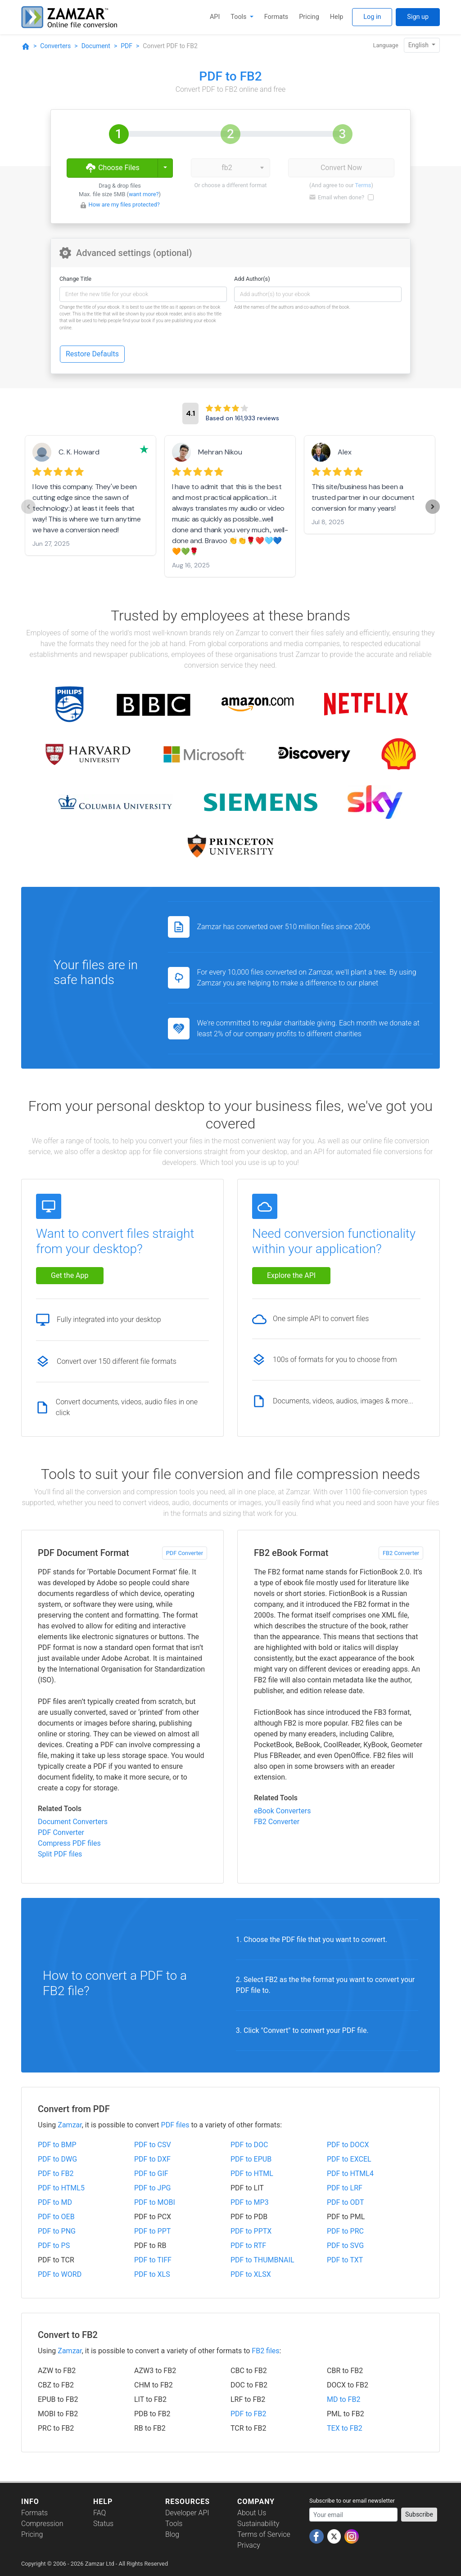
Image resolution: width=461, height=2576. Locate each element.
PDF (126, 45)
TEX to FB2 (344, 2428)
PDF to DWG (57, 2159)
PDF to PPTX (250, 2231)
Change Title (75, 278)
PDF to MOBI (154, 2202)
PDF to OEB (56, 2216)
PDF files (175, 2125)
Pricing (309, 17)
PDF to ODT (345, 2202)
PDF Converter (184, 1553)
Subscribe (419, 2514)
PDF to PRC (345, 2231)
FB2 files (265, 2351)
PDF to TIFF (153, 2260)
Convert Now (341, 167)
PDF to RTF (248, 2245)
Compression (42, 2523)
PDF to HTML (251, 2173)
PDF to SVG (345, 2245)
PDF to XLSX (250, 2274)
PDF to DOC (249, 2144)
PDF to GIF (151, 2173)
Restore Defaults (92, 354)
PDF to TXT (345, 2260)
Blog (172, 2534)
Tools (239, 17)
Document (95, 45)
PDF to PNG (57, 2231)
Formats (276, 17)
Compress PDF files (69, 1843)
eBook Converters (282, 1811)
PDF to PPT (152, 2231)
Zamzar (69, 2125)
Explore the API (291, 1275)
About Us (251, 2513)
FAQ (99, 2513)
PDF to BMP (57, 2144)
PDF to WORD (59, 2274)
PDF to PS (54, 2245)
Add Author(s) (252, 278)
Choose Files (112, 168)
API (215, 17)
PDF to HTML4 (350, 2173)
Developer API (187, 2513)
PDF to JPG (152, 2188)
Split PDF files (60, 1854)
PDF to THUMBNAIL (262, 2260)
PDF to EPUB (250, 2159)
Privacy (248, 2545)
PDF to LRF (344, 2188)
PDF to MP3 (249, 2202)
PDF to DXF (152, 2159)
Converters (55, 45)
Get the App (70, 1275)
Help (336, 17)
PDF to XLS (152, 2274)
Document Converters (73, 1821)
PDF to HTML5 (61, 2188)
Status (103, 2523)
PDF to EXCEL (349, 2159)
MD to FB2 (343, 2399)
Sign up (418, 17)
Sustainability (258, 2523)
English (419, 45)
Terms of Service (263, 2534)
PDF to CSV (152, 2144)
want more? (144, 194)
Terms (363, 185)
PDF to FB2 (55, 2173)
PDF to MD (55, 2202)
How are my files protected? (124, 204)
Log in (372, 17)
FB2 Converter (401, 1553)
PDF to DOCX (348, 2144)
